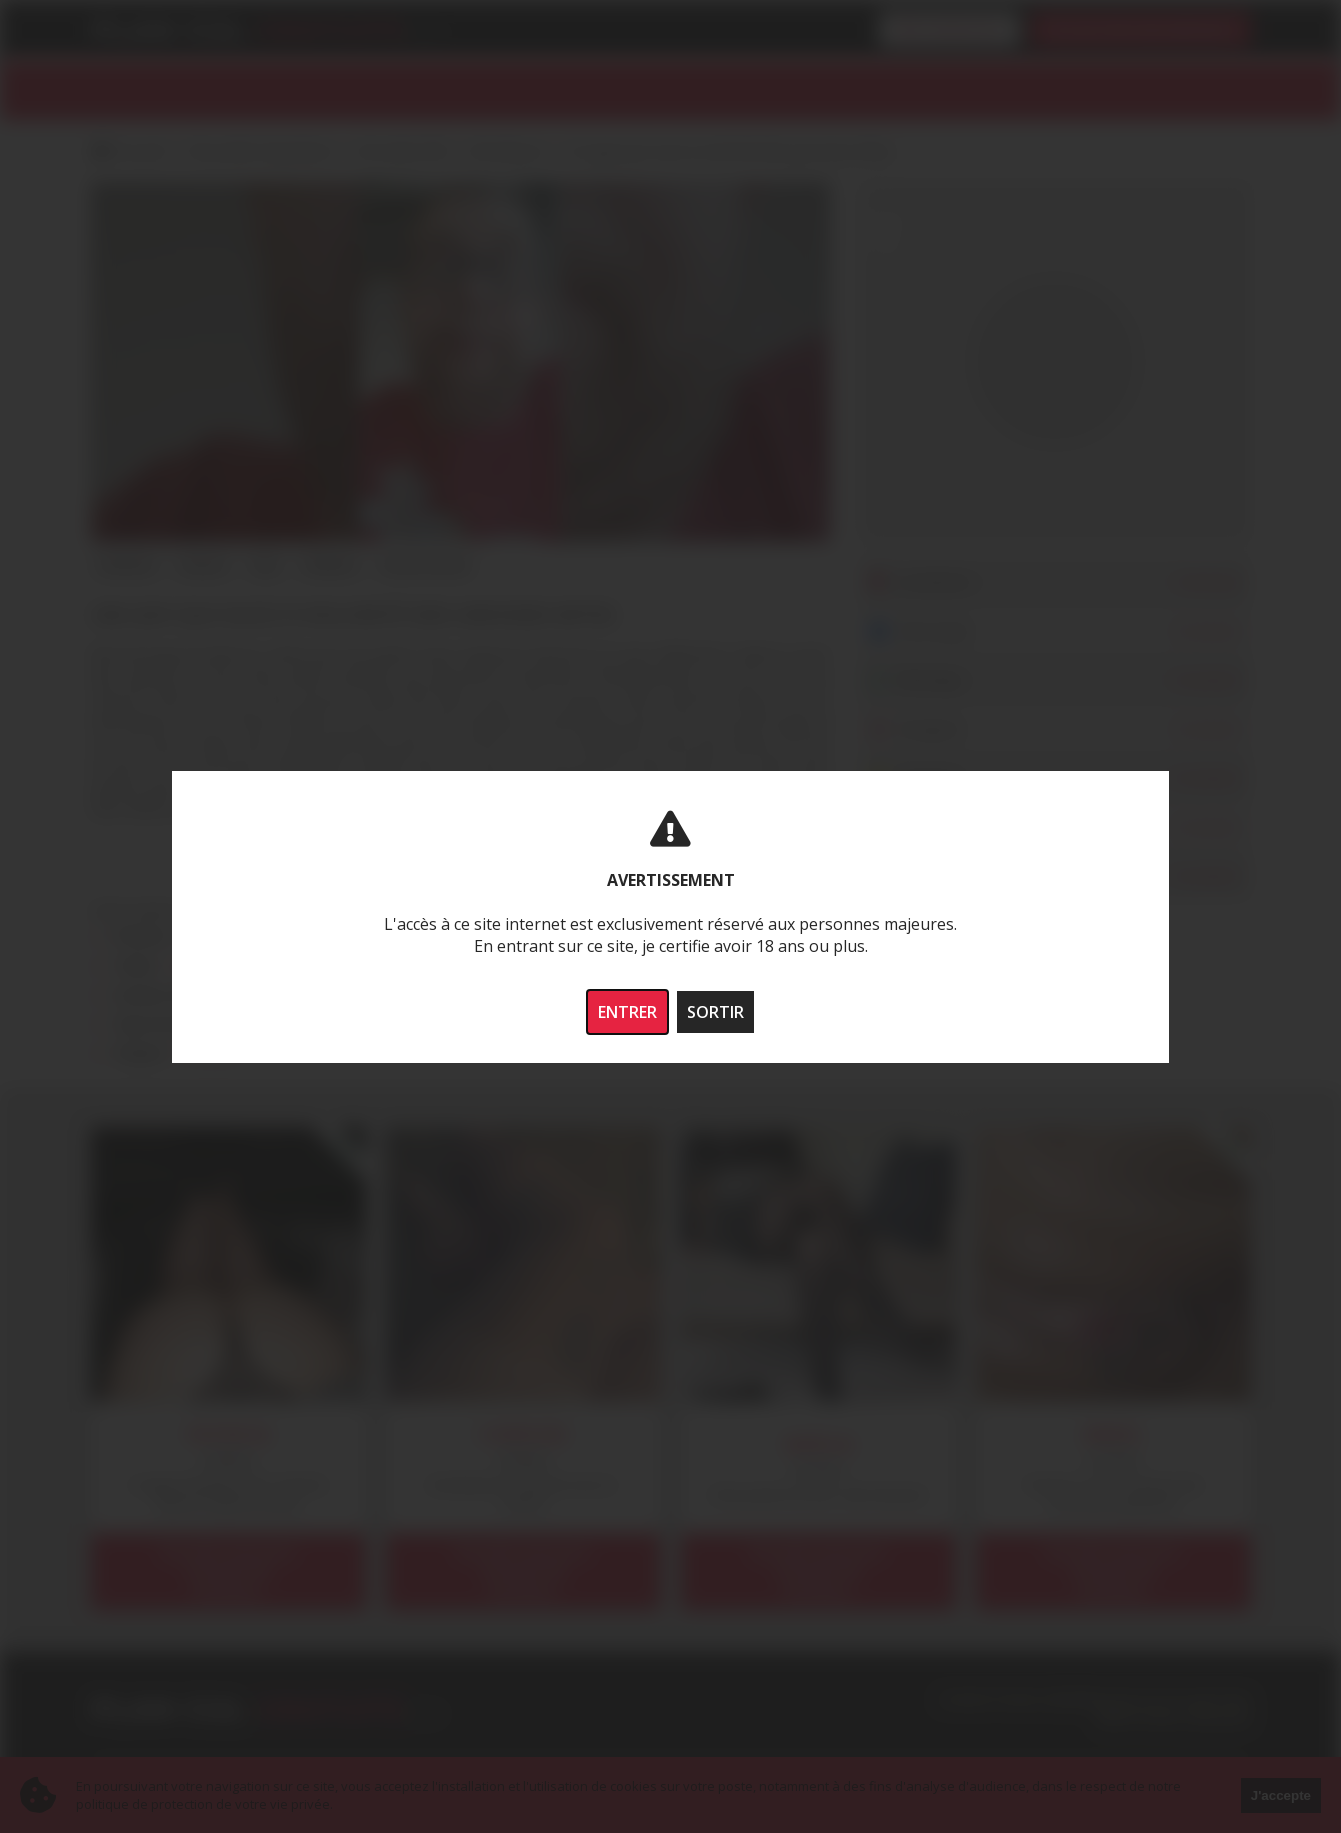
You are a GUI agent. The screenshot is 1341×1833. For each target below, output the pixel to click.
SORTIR (715, 1012)
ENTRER (627, 1012)
